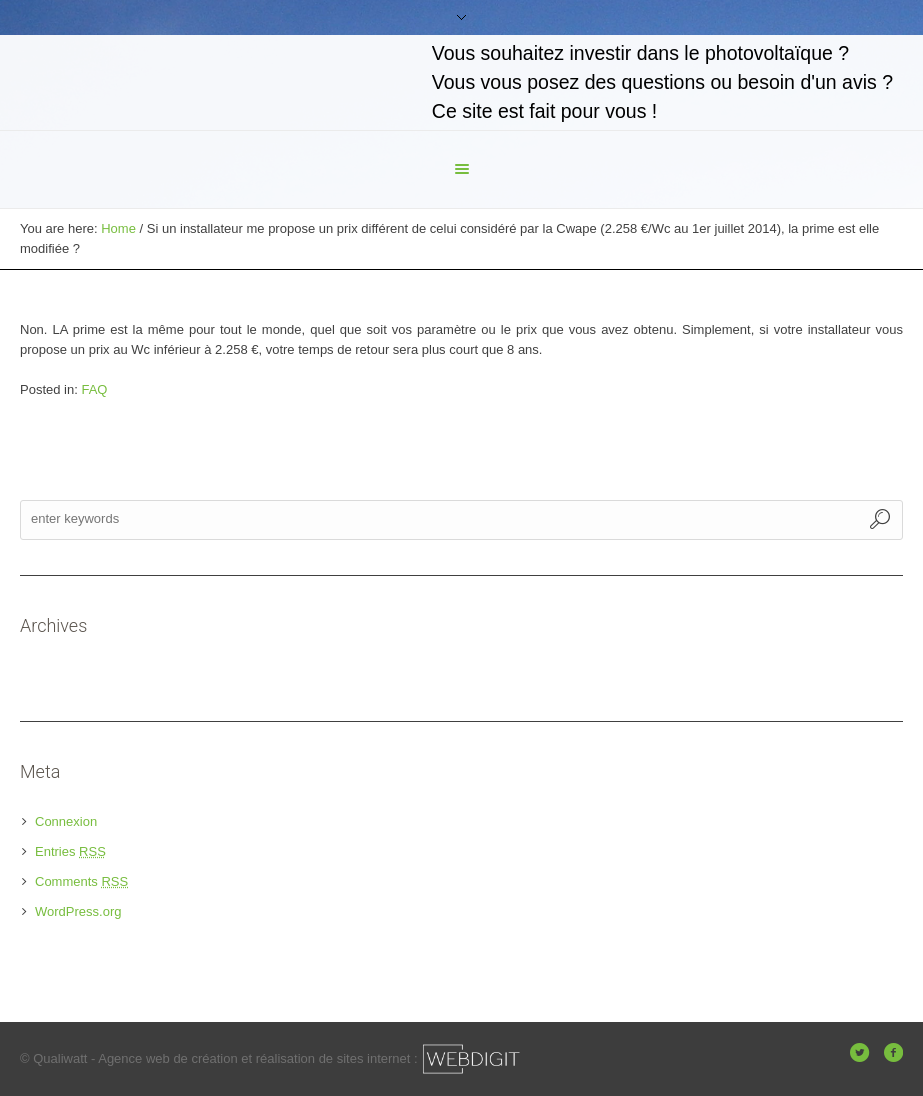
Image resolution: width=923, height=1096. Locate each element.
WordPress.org (78, 911)
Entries (70, 851)
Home (118, 228)
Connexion (66, 821)
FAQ (94, 389)
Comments (81, 881)
